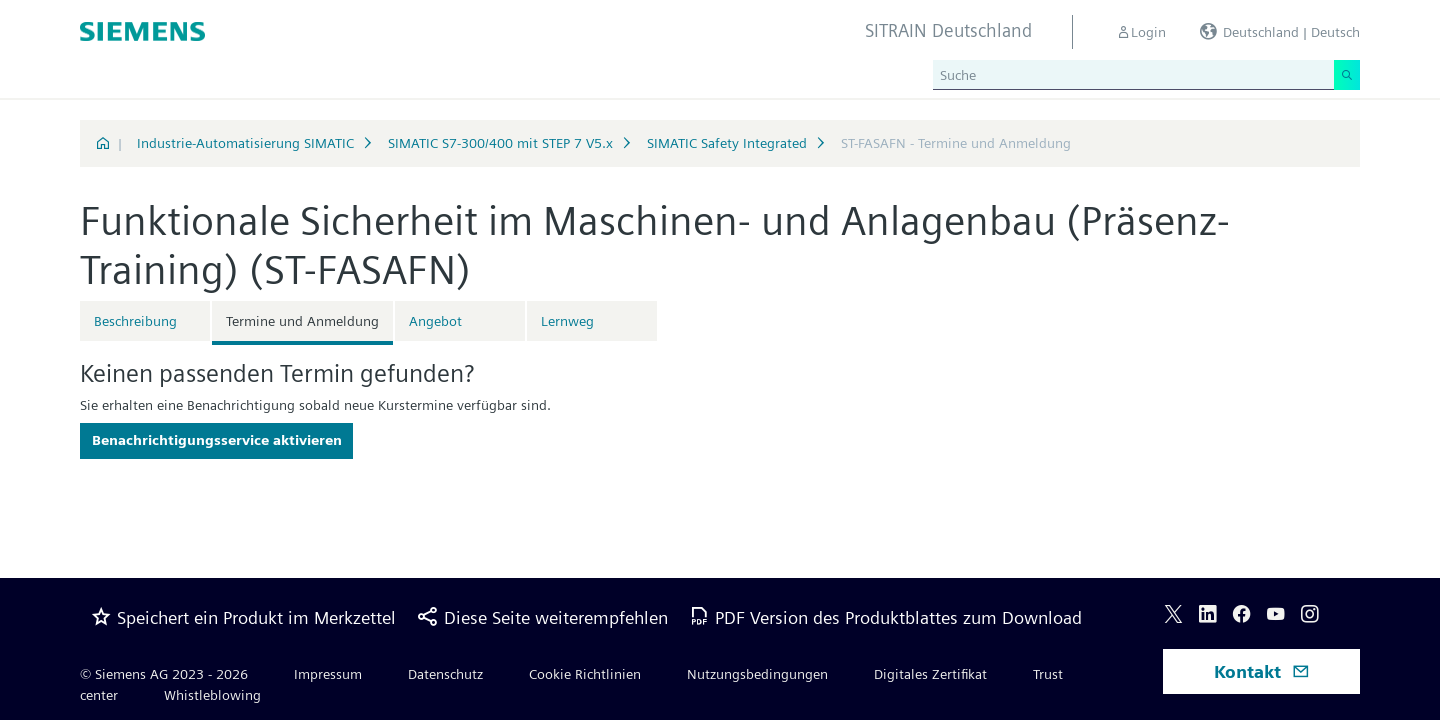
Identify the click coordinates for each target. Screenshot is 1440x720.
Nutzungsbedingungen (757, 674)
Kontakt (1262, 671)
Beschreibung (135, 321)
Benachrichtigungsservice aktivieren (217, 440)
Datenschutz (445, 674)
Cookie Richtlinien (585, 674)
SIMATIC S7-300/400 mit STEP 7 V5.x (500, 143)
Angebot (435, 321)
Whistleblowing (212, 695)
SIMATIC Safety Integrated (727, 143)
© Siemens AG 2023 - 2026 (164, 674)
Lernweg (567, 321)
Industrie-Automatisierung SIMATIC (245, 143)
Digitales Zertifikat (930, 674)
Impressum (328, 674)
